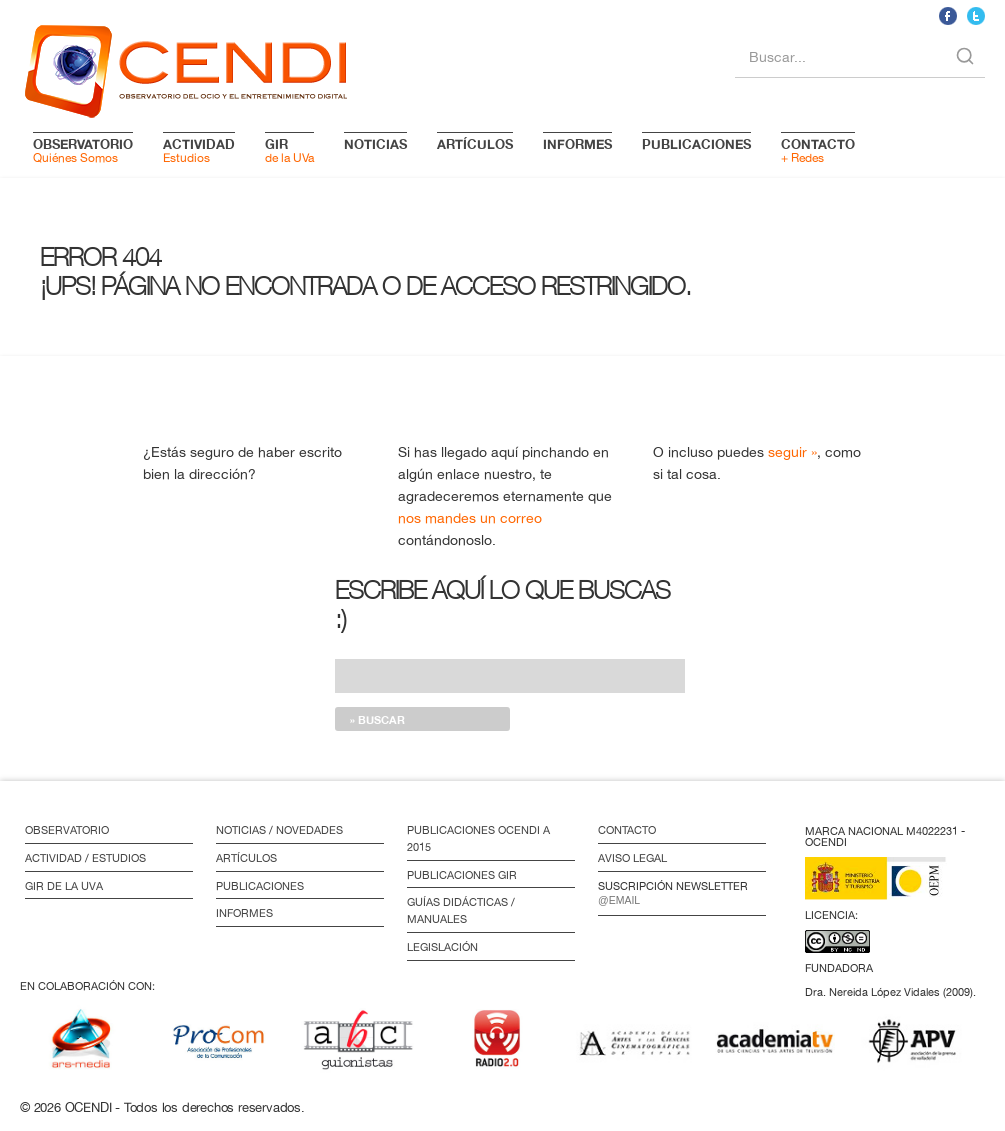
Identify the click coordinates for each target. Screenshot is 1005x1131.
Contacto (627, 830)
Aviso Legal (632, 858)
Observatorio (67, 830)
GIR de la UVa (64, 886)
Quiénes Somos (83, 150)
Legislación (442, 947)
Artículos (246, 858)
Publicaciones (260, 886)
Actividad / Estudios (85, 858)
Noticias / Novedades (279, 830)
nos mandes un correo (470, 518)
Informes (244, 913)
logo (186, 68)
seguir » (792, 452)
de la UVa (289, 150)
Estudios (199, 150)
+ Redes (818, 150)
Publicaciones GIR (462, 875)
